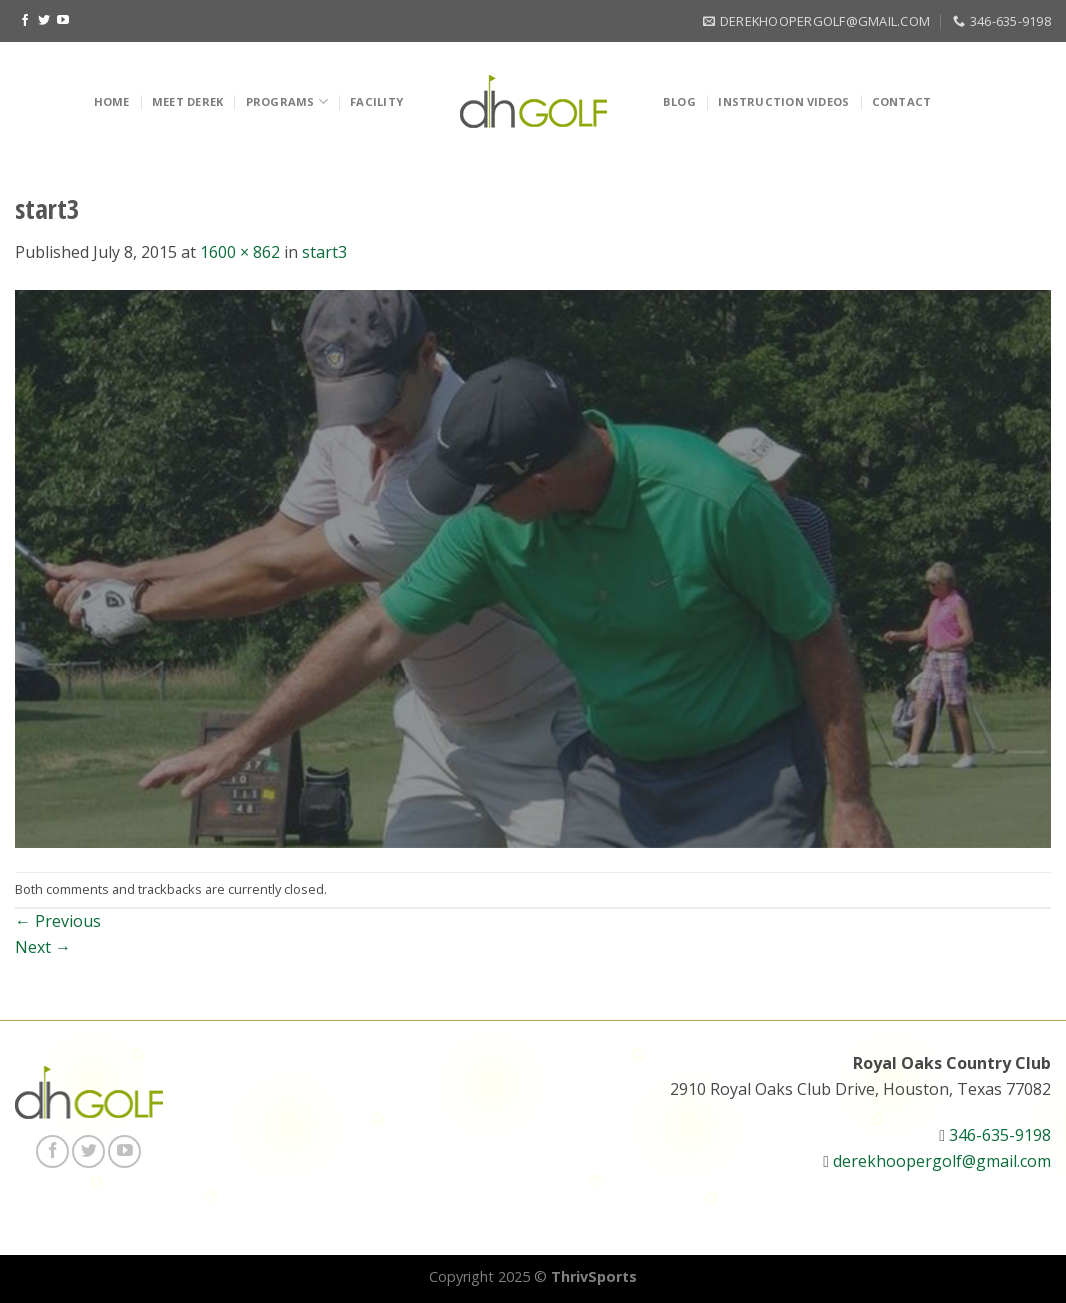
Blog (679, 101)
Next (43, 947)
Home (112, 101)
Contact (902, 101)
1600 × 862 (240, 252)
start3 (324, 252)
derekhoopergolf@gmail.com (942, 1161)
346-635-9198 (1000, 1135)
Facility (376, 101)
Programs (287, 101)
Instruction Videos (783, 101)
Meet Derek (187, 101)
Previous (58, 921)
